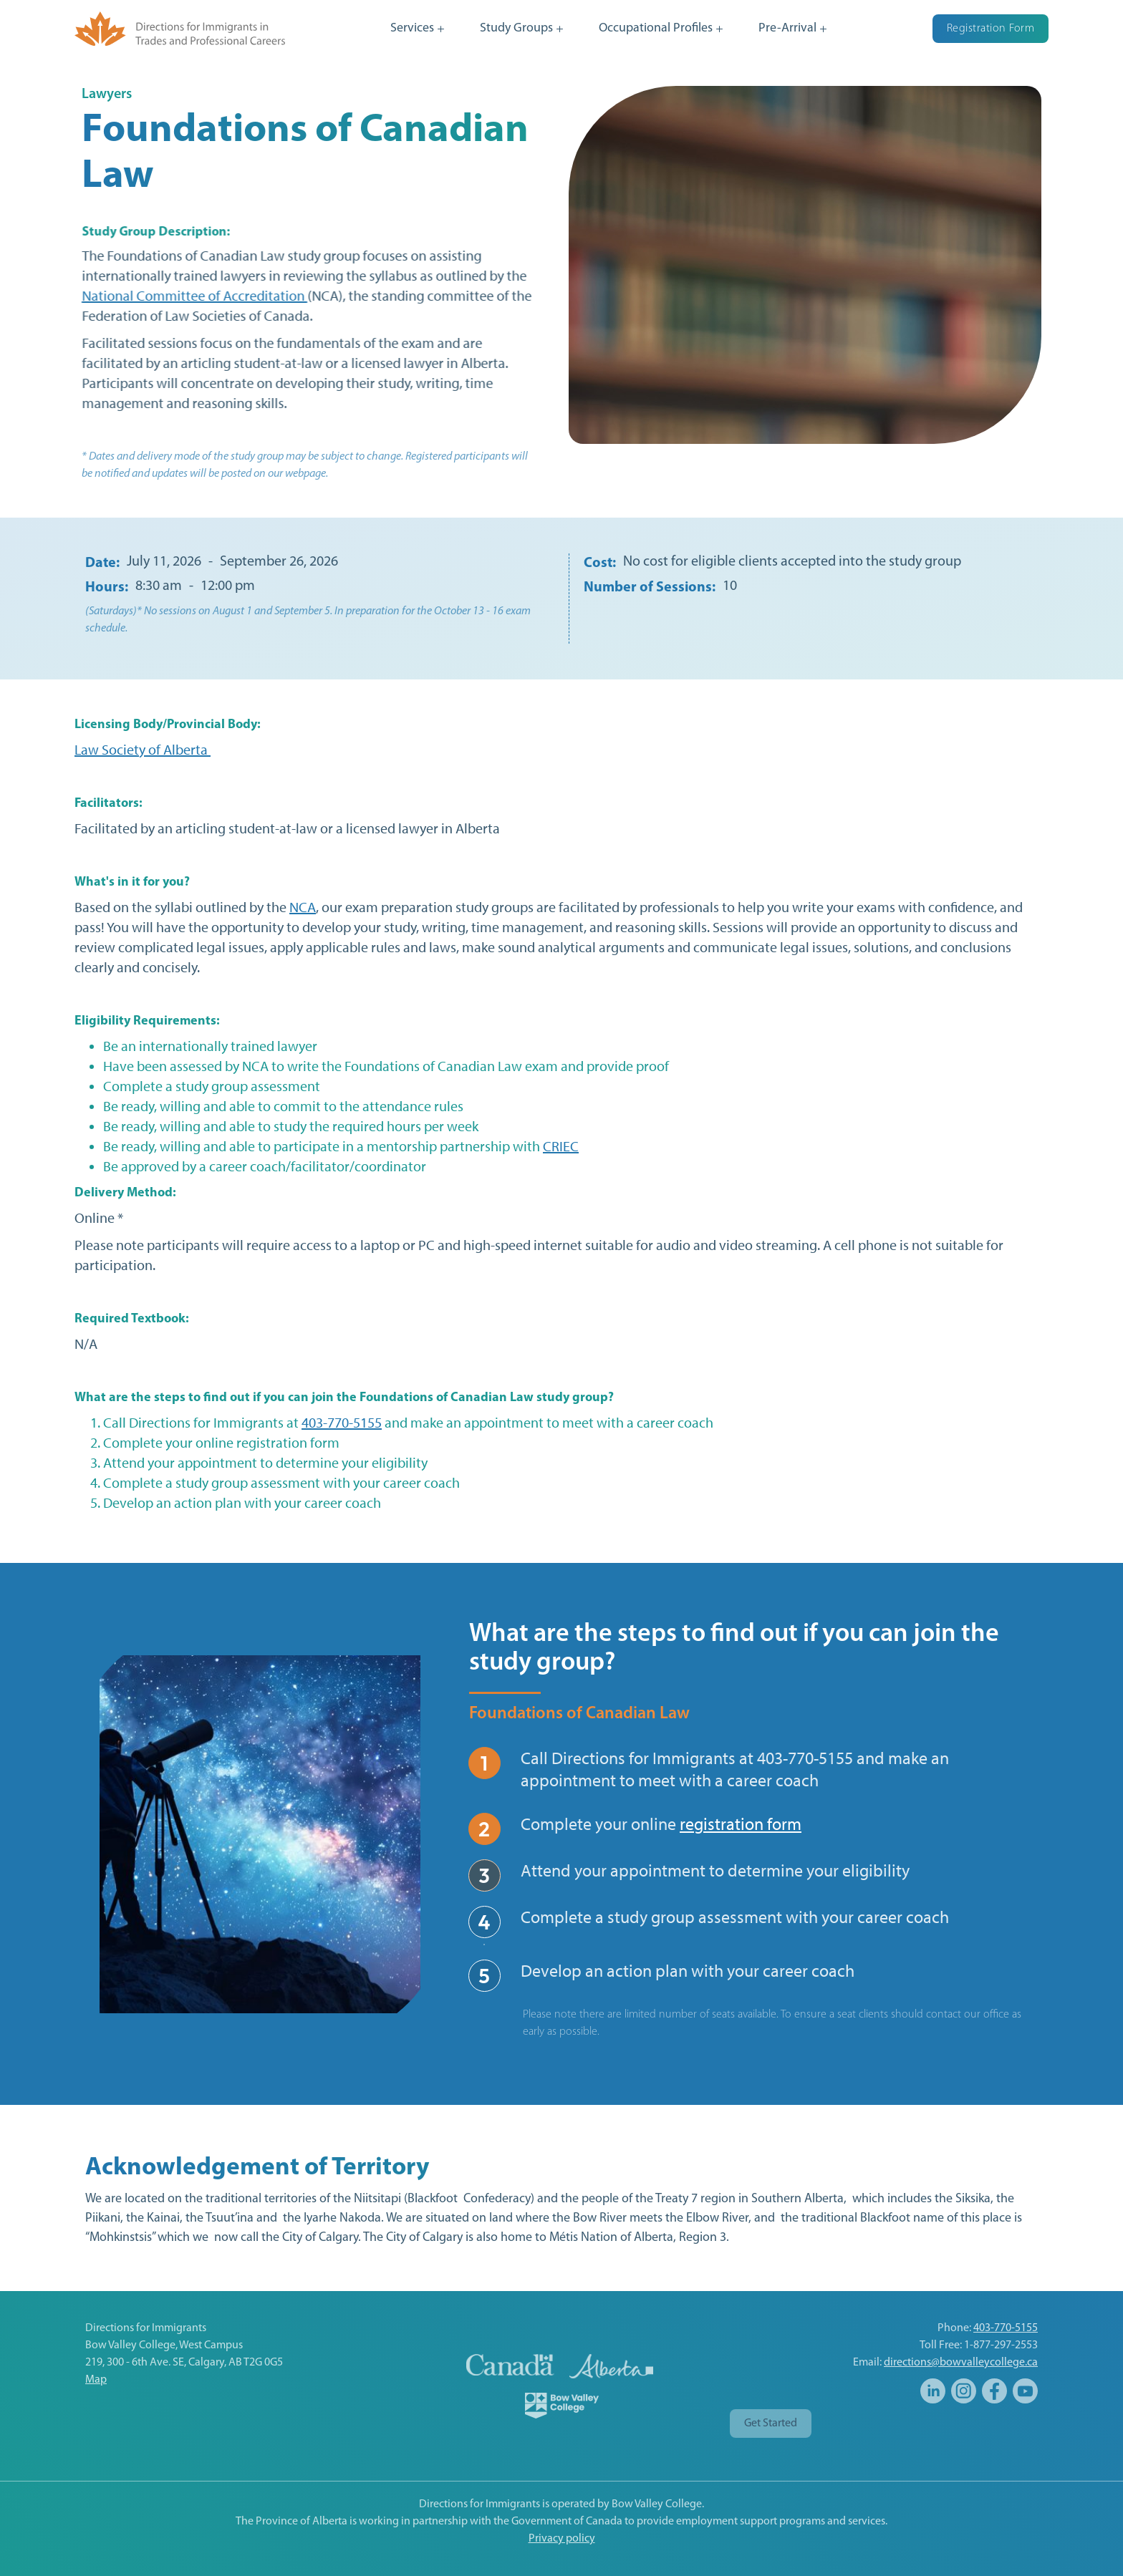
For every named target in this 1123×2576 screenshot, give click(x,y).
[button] (417, 28)
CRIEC (561, 1146)
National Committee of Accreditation (194, 295)
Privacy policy (562, 2538)
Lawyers (107, 94)
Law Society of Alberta (142, 749)
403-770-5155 (342, 1422)
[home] (179, 28)
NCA (302, 907)
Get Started (770, 2423)
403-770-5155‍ (1005, 2328)
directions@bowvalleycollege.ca (961, 2362)
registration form (740, 1824)
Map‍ (96, 2380)
